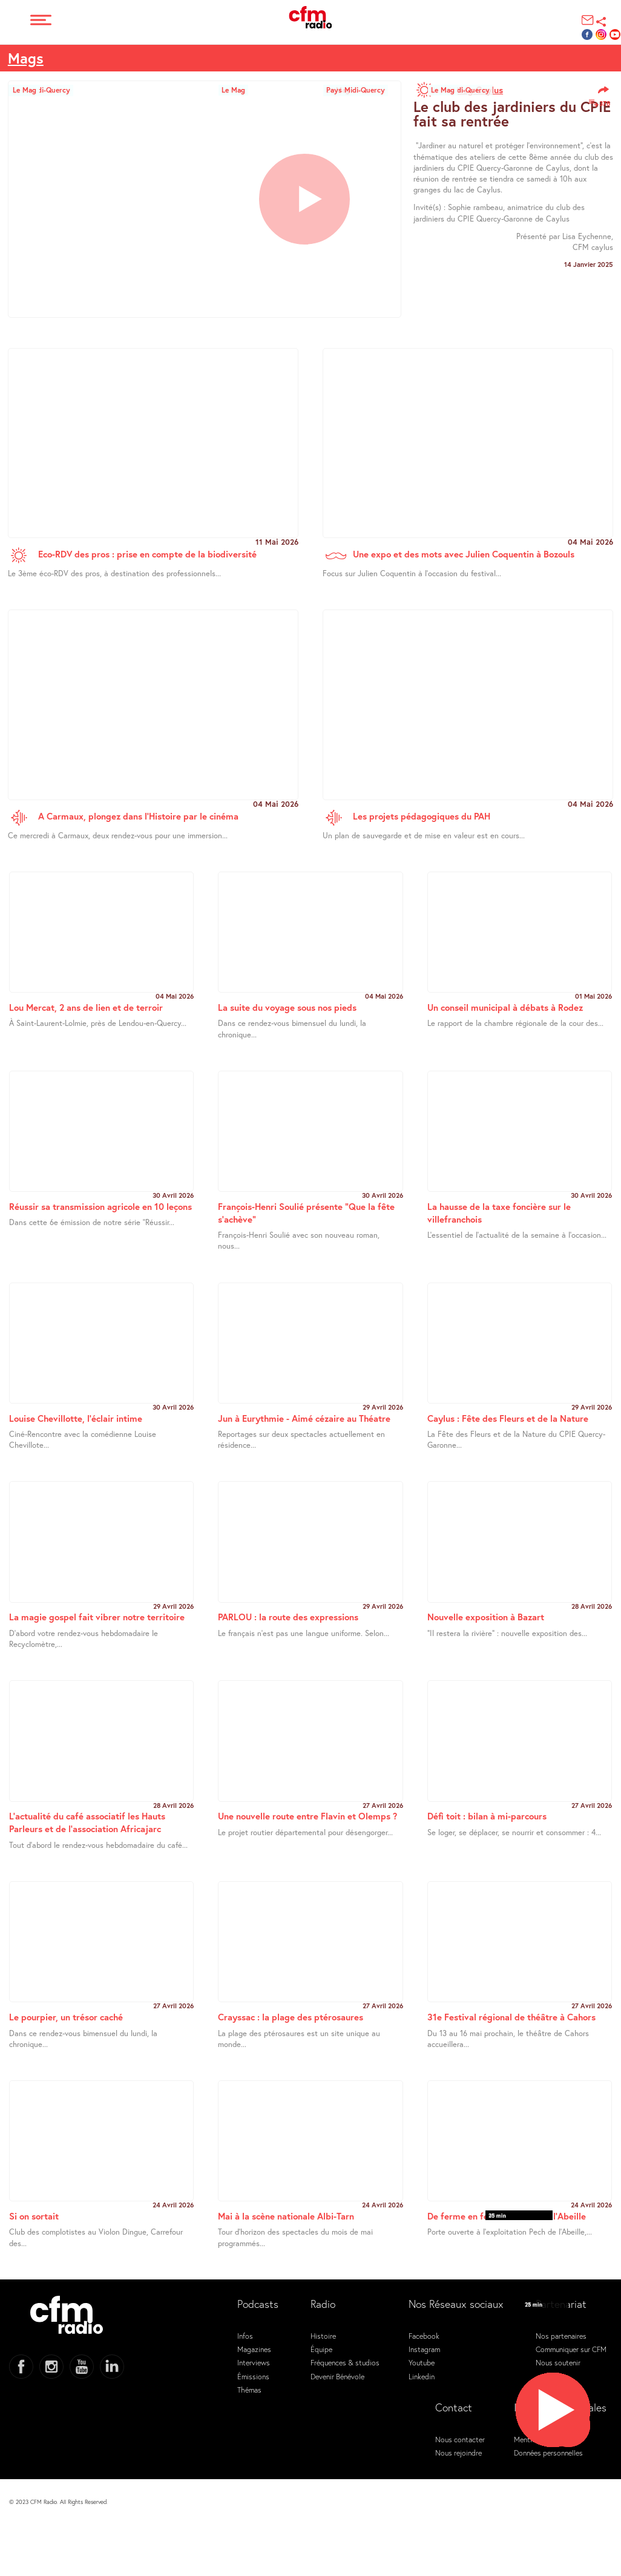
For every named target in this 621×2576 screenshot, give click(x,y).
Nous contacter (460, 2439)
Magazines (254, 2349)
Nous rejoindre (458, 2452)
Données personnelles (548, 2452)
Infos (245, 2336)
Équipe (321, 2349)
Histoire (323, 2336)
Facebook (424, 2336)
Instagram (424, 2349)
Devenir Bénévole (337, 2376)
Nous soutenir (558, 2362)
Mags (26, 58)
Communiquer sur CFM (571, 2349)
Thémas (249, 2389)
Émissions (253, 2376)
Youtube (422, 2362)
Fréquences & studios (345, 2362)
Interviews (253, 2362)
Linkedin (422, 2376)
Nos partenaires (561, 2336)
